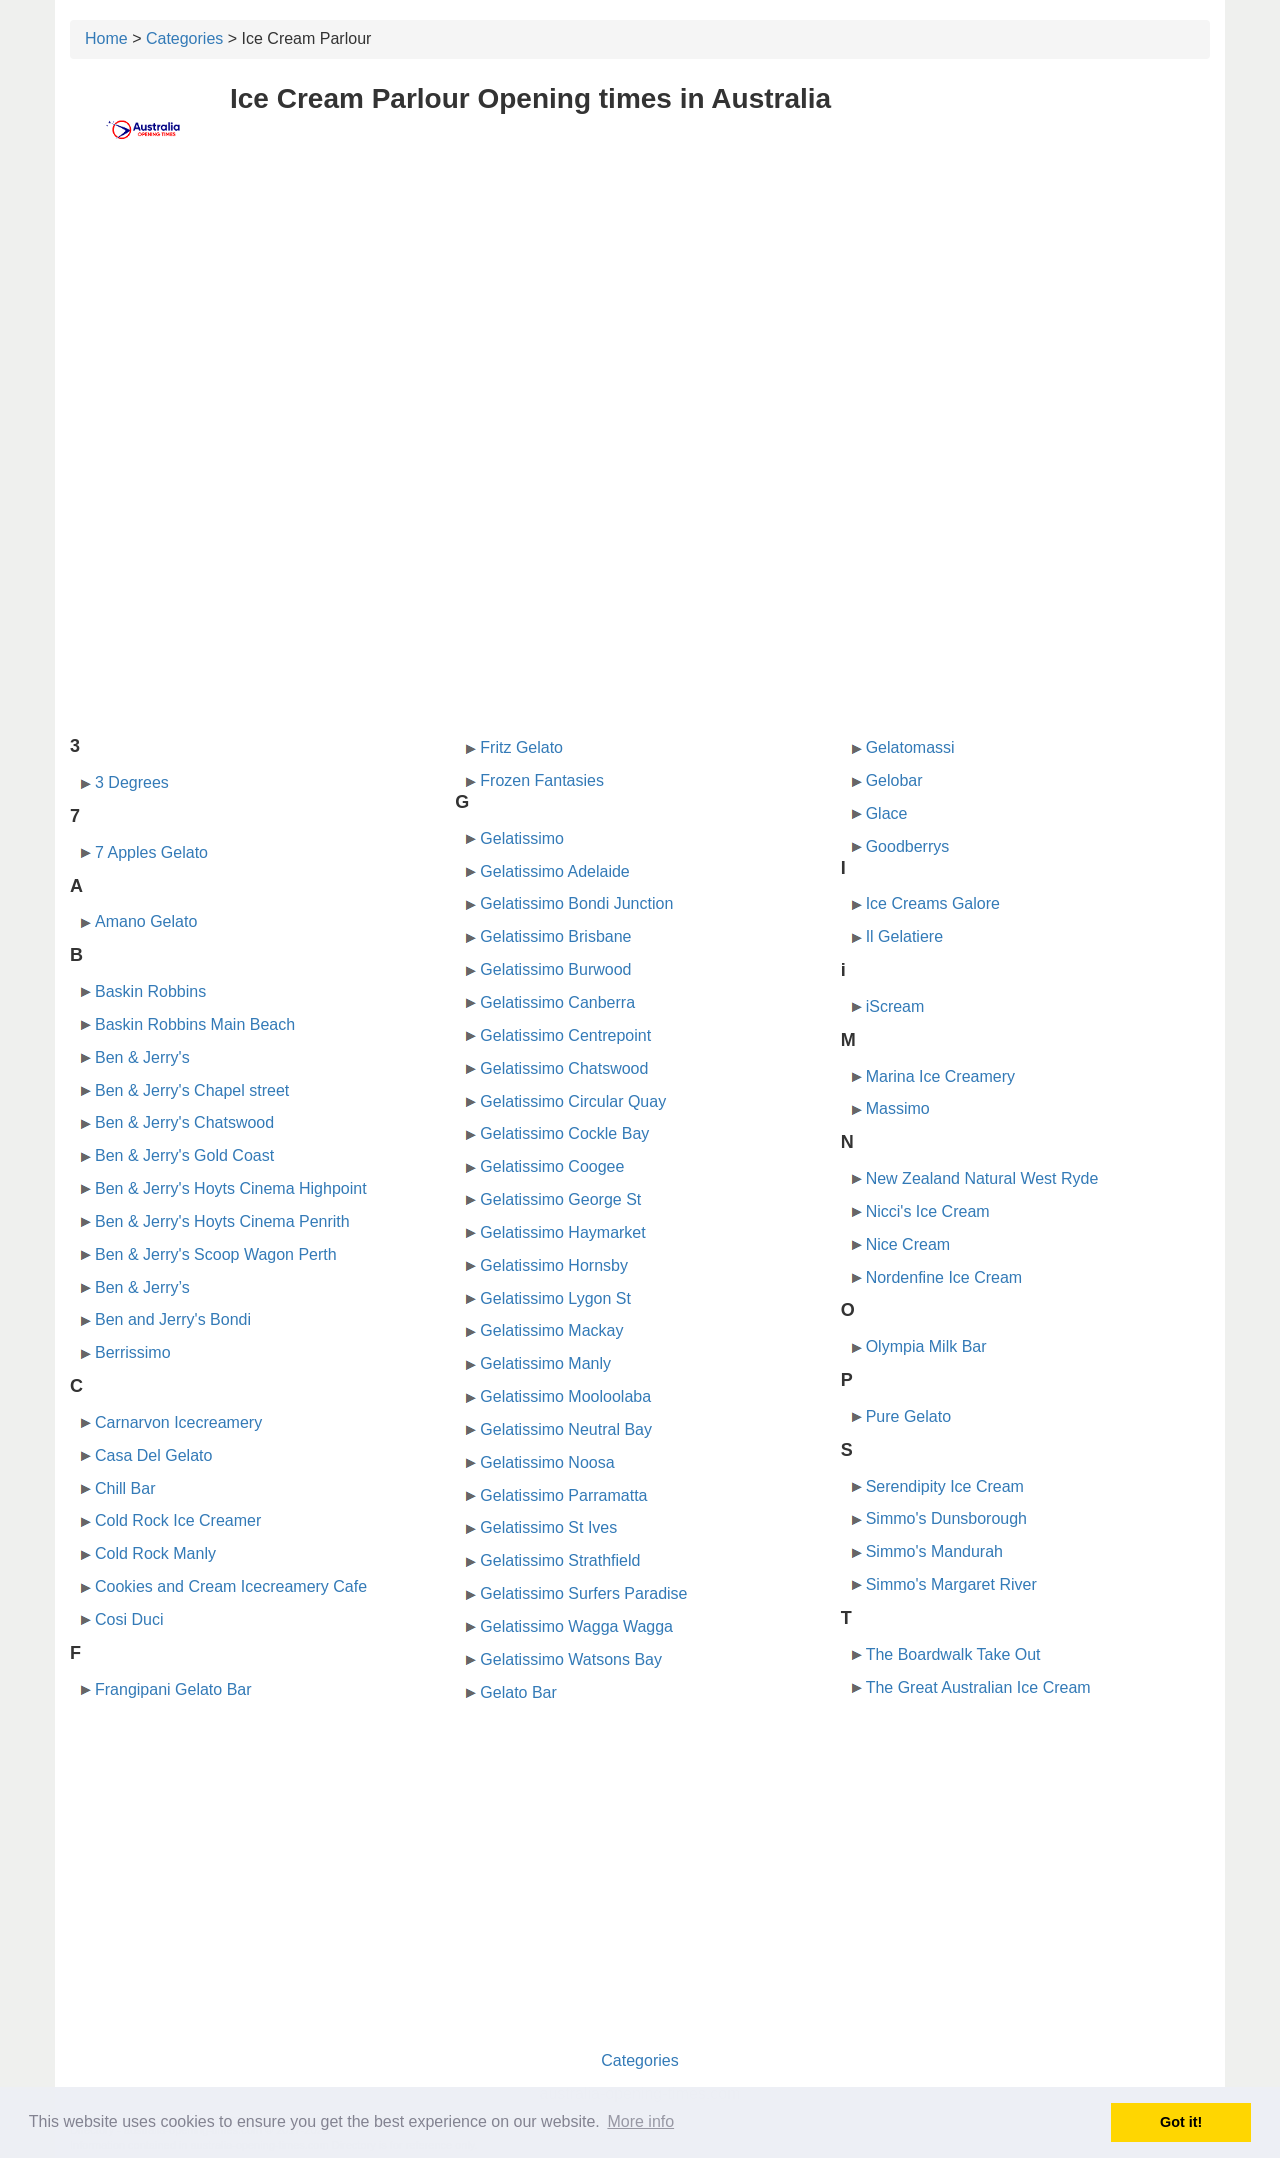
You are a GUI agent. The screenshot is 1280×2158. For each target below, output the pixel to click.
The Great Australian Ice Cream (978, 1687)
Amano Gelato (146, 921)
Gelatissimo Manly (545, 1363)
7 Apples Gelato (151, 852)
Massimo (898, 1108)
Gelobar (894, 780)
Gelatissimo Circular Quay (573, 1101)
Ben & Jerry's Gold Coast (184, 1155)
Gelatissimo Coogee (552, 1166)
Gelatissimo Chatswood (564, 1068)
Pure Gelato (908, 1416)
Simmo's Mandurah (934, 1551)
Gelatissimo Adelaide (554, 871)
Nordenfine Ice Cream (944, 1277)
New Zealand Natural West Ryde (982, 1178)
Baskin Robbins (150, 991)
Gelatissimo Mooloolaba (565, 1396)
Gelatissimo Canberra (557, 1002)
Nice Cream (908, 1244)
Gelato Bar (518, 1692)
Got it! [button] (1181, 2122)
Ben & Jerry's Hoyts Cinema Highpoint (231, 1188)
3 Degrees (132, 782)
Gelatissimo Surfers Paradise (583, 1593)
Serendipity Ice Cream (945, 1486)
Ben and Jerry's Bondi (173, 1319)
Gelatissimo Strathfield (560, 1560)
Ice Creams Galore (933, 903)
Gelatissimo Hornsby (554, 1265)
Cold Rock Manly (155, 1553)
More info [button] (640, 2121)
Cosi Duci (129, 1619)
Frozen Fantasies (542, 780)
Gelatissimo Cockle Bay (564, 1133)
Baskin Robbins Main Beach (195, 1024)
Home (106, 38)
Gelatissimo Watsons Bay (571, 1659)
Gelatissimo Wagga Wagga (576, 1626)
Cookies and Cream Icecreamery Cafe (231, 1586)
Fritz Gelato (521, 747)
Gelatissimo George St (560, 1199)
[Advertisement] (640, 317)
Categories (184, 38)
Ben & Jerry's (142, 1057)
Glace (887, 813)
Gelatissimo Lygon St (555, 1298)
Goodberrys (908, 846)
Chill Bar (125, 1488)
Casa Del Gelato (153, 1455)
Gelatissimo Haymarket (562, 1232)
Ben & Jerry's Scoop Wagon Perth (216, 1254)
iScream (895, 1006)
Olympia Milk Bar (926, 1346)
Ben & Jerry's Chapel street (192, 1090)
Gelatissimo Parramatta (563, 1495)
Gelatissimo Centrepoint (565, 1035)
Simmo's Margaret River (951, 1584)
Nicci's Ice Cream (928, 1211)
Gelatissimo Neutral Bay (566, 1429)
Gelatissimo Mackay (551, 1330)
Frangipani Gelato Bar (173, 1689)
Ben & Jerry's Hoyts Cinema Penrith (222, 1221)
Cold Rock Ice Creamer (178, 1520)
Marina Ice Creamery (940, 1076)
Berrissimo (133, 1352)
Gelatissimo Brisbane (555, 936)
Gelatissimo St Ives (548, 1527)
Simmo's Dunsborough (946, 1518)
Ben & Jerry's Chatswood (184, 1122)
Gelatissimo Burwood (555, 969)
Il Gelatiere (904, 936)
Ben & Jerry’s (142, 1287)
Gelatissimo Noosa (547, 1462)
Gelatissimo (522, 838)
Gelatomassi (910, 747)
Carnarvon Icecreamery (178, 1422)
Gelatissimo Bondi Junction (576, 903)
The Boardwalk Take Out (953, 1654)
